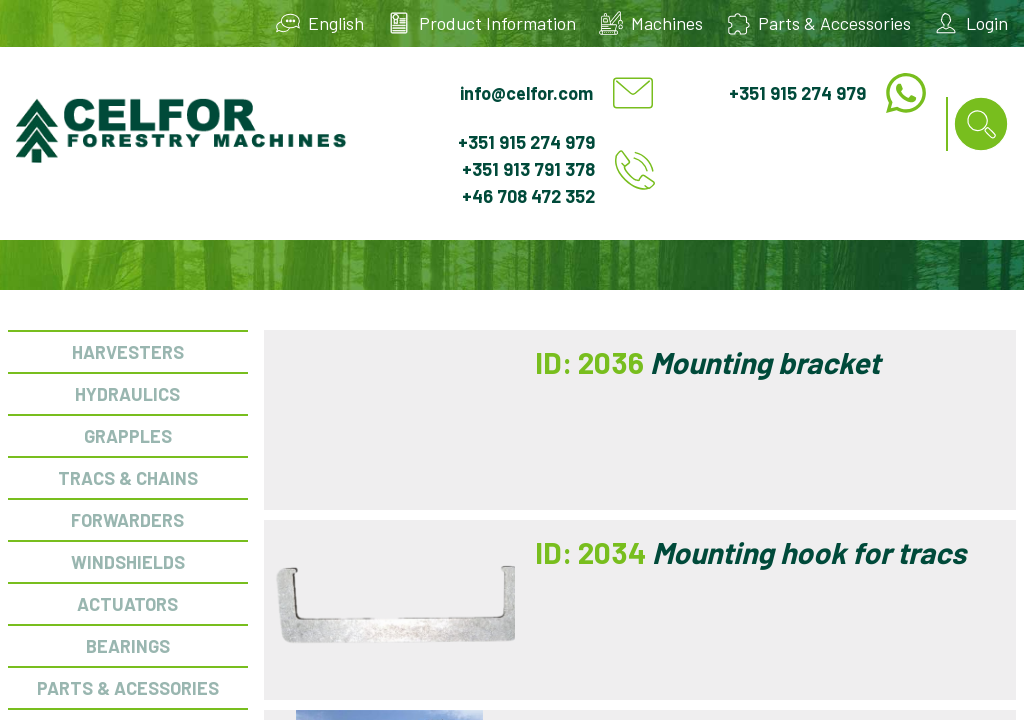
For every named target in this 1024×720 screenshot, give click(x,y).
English (336, 23)
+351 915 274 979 (797, 93)
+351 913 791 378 (528, 169)
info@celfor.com (526, 93)
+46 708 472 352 (528, 196)
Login (987, 23)
